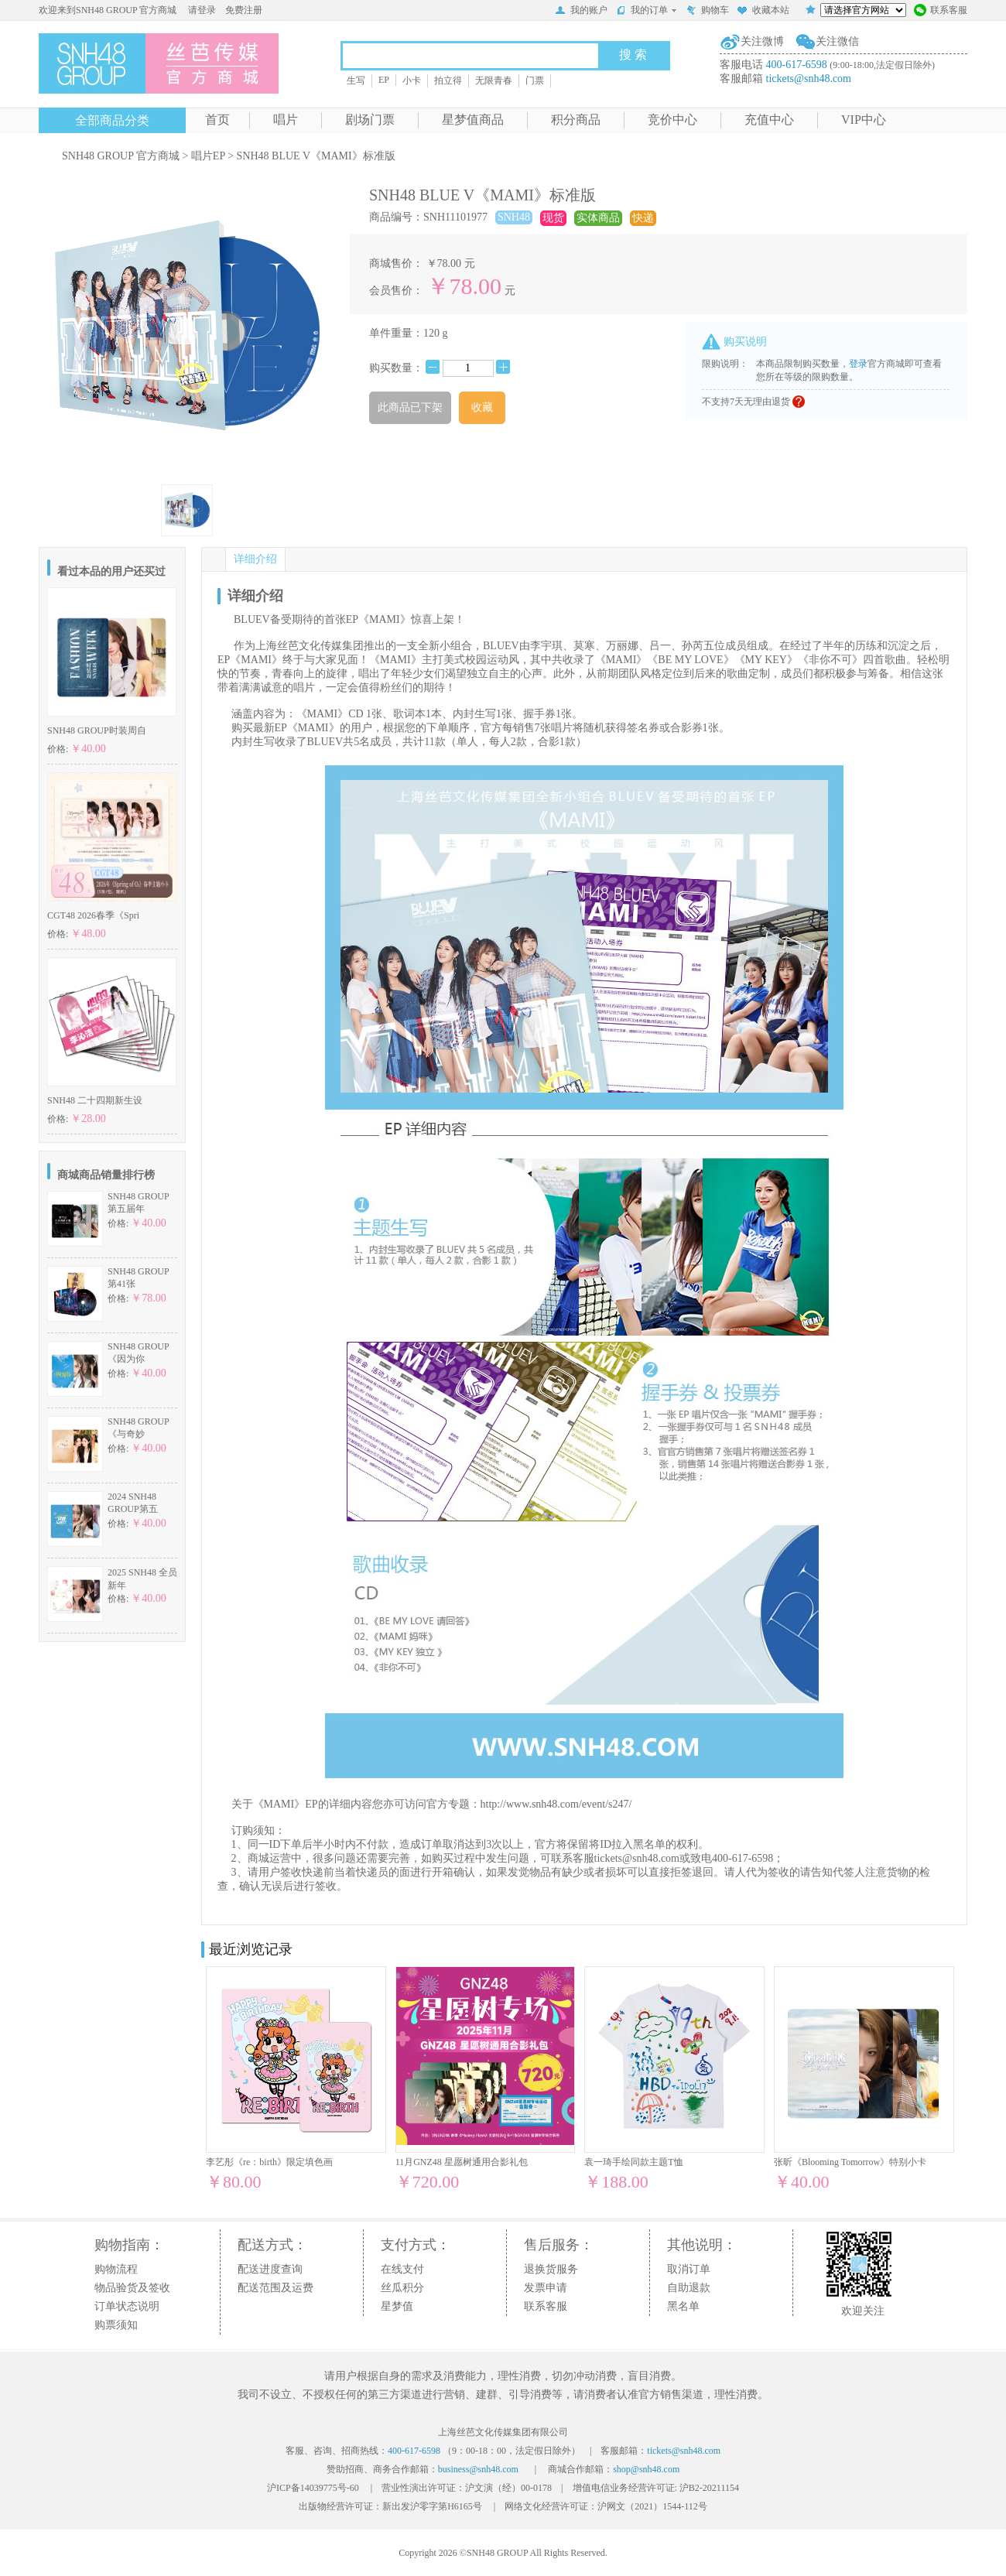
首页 (217, 119)
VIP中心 (863, 119)
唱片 (285, 119)
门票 (534, 80)
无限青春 (493, 80)
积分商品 (576, 119)
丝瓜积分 (402, 2288)
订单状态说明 (126, 2306)
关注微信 (837, 41)
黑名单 (683, 2306)
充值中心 (769, 119)
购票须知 (116, 2325)
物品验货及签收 (132, 2288)
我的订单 (646, 10)
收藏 (482, 407)
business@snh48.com (478, 2469)
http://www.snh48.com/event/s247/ (556, 1804)
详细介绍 (255, 559)
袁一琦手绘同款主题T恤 (633, 2162)
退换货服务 (551, 2269)
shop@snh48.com (646, 2469)
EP (383, 79)
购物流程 (116, 2269)
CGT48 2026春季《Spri (93, 915)
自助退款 (688, 2288)
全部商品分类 (112, 120)
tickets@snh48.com (809, 78)
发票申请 (545, 2288)
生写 (356, 80)
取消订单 (688, 2269)
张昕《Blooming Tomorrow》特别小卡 (850, 2162)
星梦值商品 (473, 119)
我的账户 (581, 11)
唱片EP (208, 156)
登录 (858, 363)
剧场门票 (370, 119)
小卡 (411, 80)
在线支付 (402, 2269)
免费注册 (243, 10)
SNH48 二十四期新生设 (94, 1100)
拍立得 (448, 80)
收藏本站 (763, 11)
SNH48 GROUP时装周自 (96, 730)
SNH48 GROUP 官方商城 (121, 156)
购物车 (707, 11)
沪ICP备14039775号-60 (313, 2487)
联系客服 (940, 11)
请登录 (202, 10)
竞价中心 (672, 119)
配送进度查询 (270, 2269)
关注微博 (762, 41)
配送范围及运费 (275, 2288)
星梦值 (397, 2306)
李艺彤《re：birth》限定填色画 (269, 2162)
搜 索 (633, 54)
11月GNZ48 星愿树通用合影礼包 (461, 2162)
